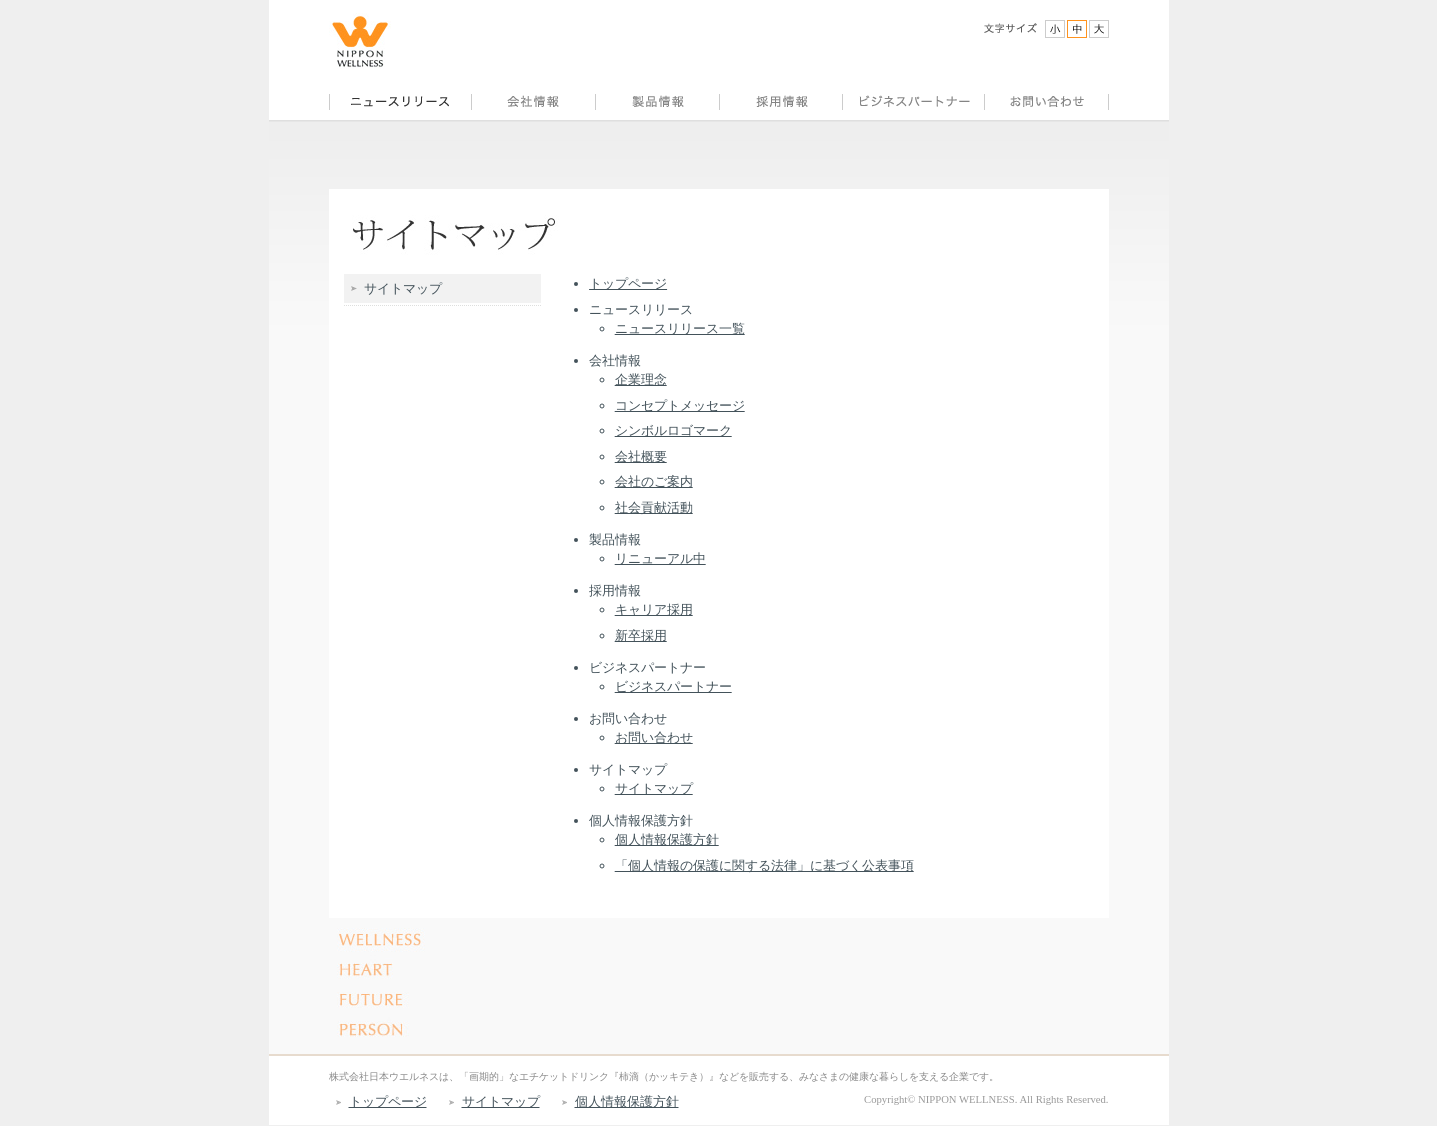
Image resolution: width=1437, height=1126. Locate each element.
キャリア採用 (654, 609)
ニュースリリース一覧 (680, 328)
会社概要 (641, 456)
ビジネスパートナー (673, 686)
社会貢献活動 (654, 507)
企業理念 (641, 379)
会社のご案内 (654, 481)
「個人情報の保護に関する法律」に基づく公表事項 (764, 865)
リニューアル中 (660, 558)
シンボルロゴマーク (673, 430)
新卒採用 (641, 635)
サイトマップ (654, 788)
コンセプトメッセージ (680, 405)
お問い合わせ (654, 737)
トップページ (628, 283)
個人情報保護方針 (667, 839)
